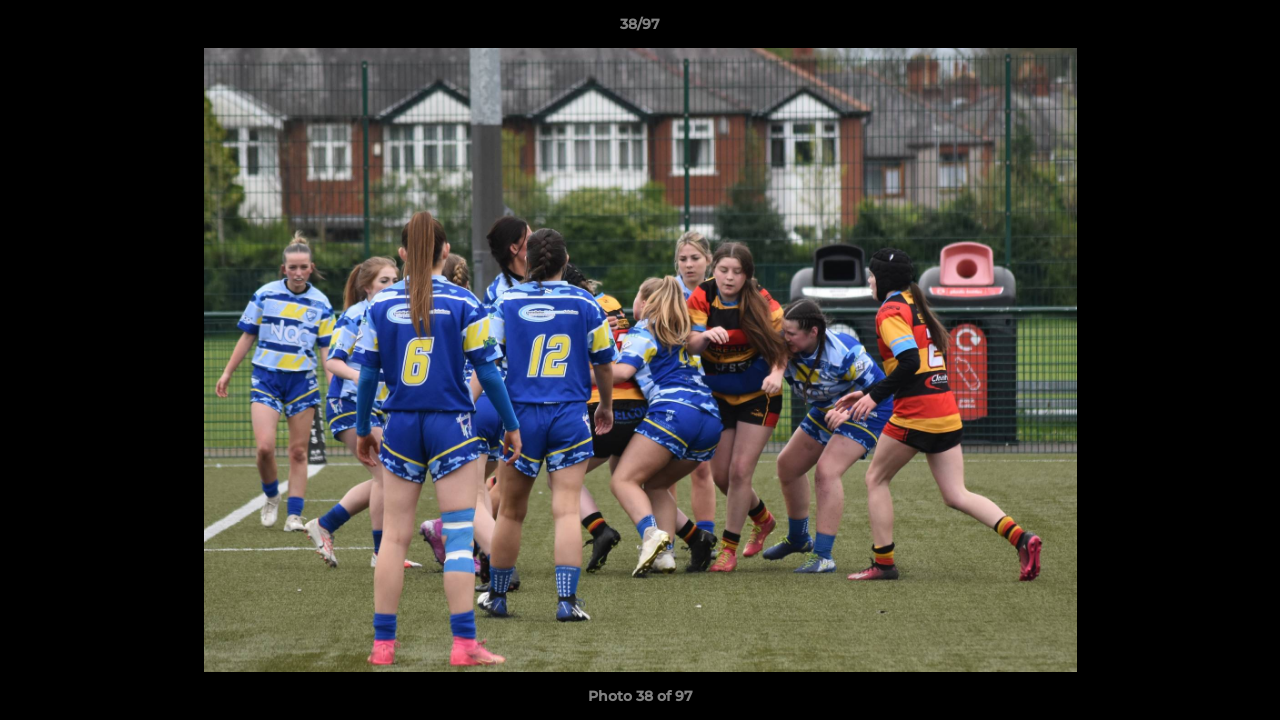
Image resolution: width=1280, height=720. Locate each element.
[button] (1244, 29)
